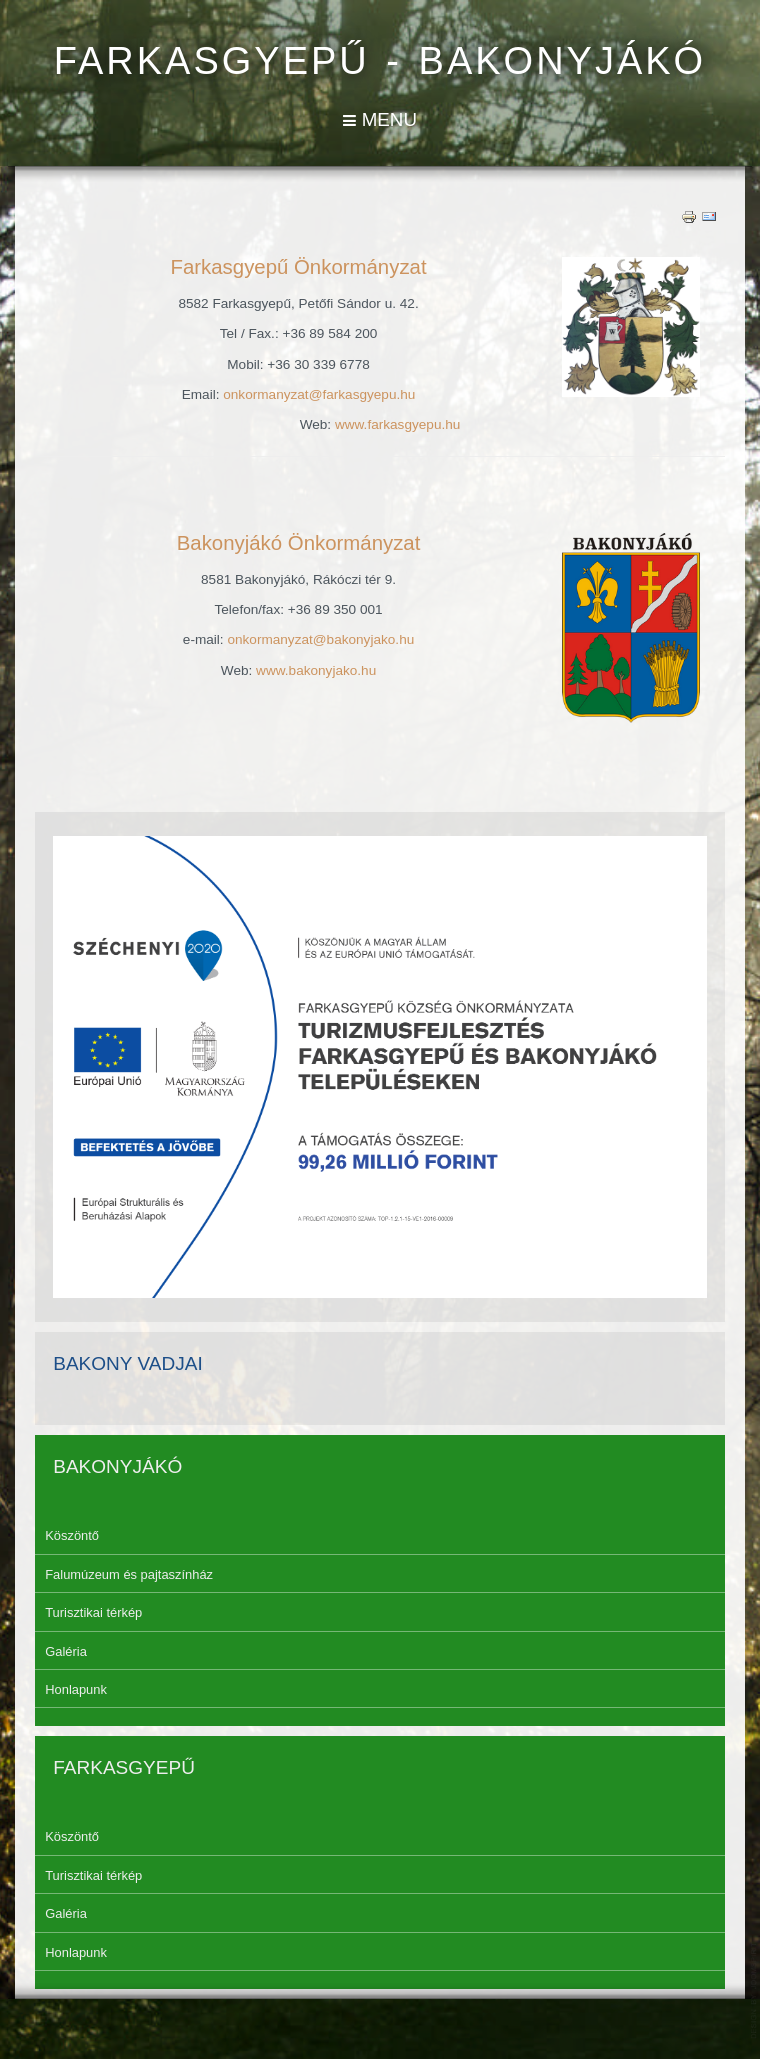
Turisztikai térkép (93, 1612)
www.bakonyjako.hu (316, 670)
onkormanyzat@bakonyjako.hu (320, 639)
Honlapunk (76, 1689)
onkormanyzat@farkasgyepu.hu (319, 394)
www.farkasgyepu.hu (397, 424)
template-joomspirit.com (755, 1990)
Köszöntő (72, 1535)
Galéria (66, 1651)
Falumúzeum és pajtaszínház (129, 1574)
